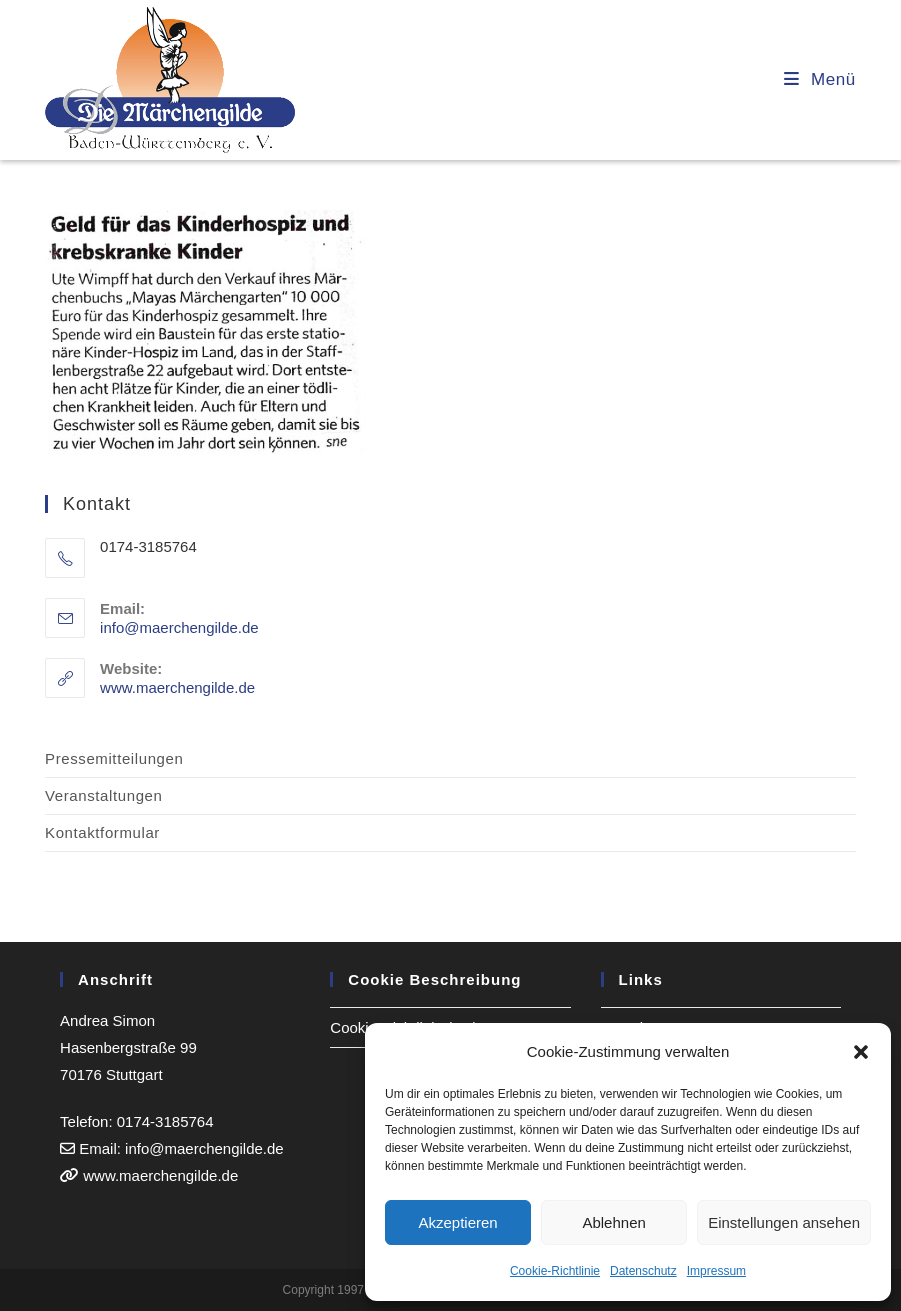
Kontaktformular (102, 832)
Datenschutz (643, 1271)
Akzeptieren (457, 1222)
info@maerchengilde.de (179, 627)
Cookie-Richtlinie (555, 1271)
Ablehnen (613, 1222)
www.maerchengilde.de (177, 687)
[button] (861, 1052)
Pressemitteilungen (114, 758)
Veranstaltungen (103, 795)
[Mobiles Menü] (820, 79)
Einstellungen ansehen (784, 1222)
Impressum (716, 1271)
